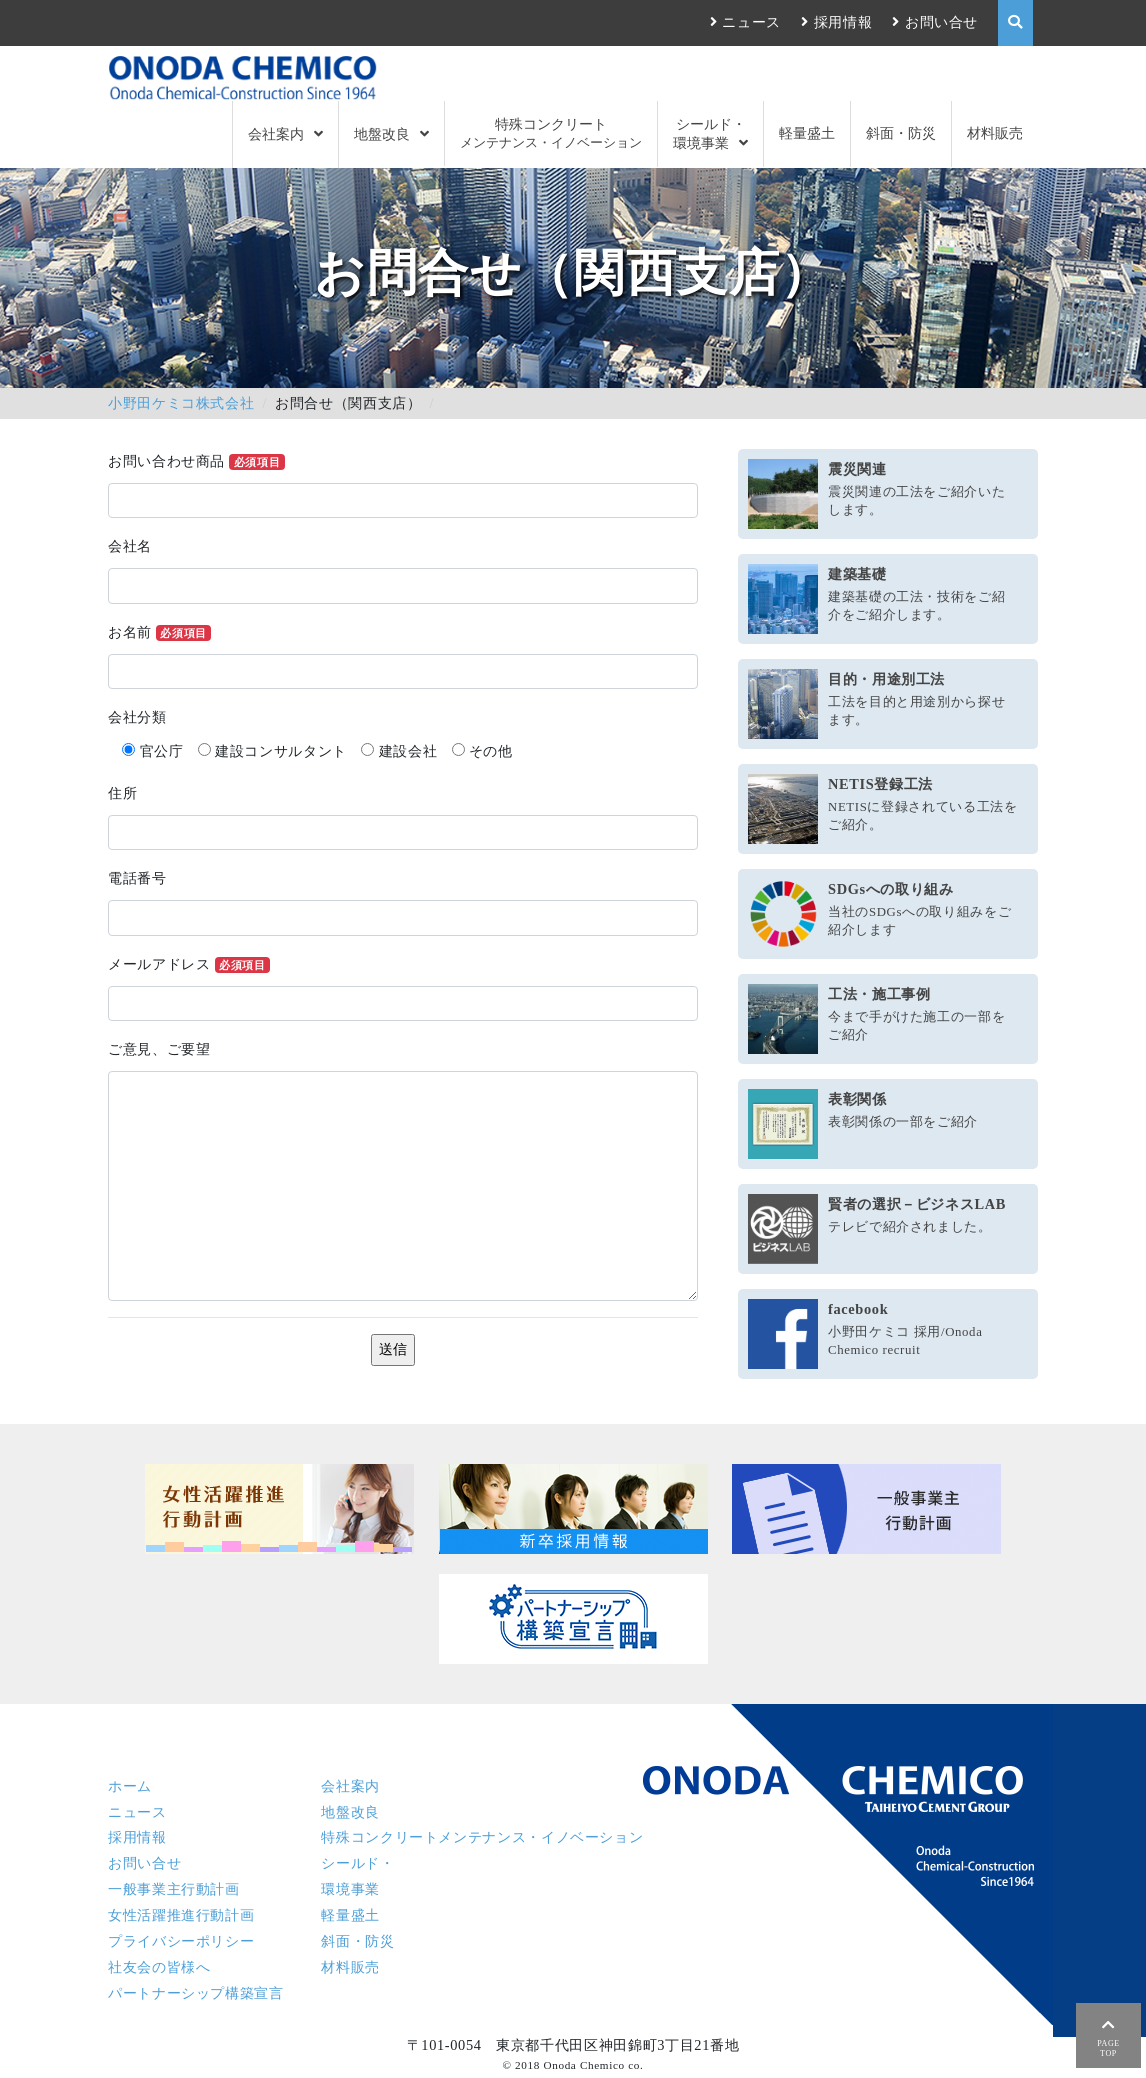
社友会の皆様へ (159, 1967)
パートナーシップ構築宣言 (196, 1993)
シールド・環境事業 (709, 133)
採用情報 (843, 22)
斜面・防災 (901, 133)
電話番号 (137, 878)
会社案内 (276, 134)
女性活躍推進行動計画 (181, 1915)
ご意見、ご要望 (159, 1049)
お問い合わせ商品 (196, 461)
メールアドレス (189, 964)
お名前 (159, 632)
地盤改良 (382, 134)
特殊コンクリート (551, 133)
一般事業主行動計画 (174, 1889)
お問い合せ (941, 22)
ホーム (130, 1786)
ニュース (751, 22)
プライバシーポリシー (181, 1941)
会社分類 (137, 717)
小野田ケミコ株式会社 (181, 403)
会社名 (130, 546)
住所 (122, 793)
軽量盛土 (807, 133)
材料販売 (995, 133)
